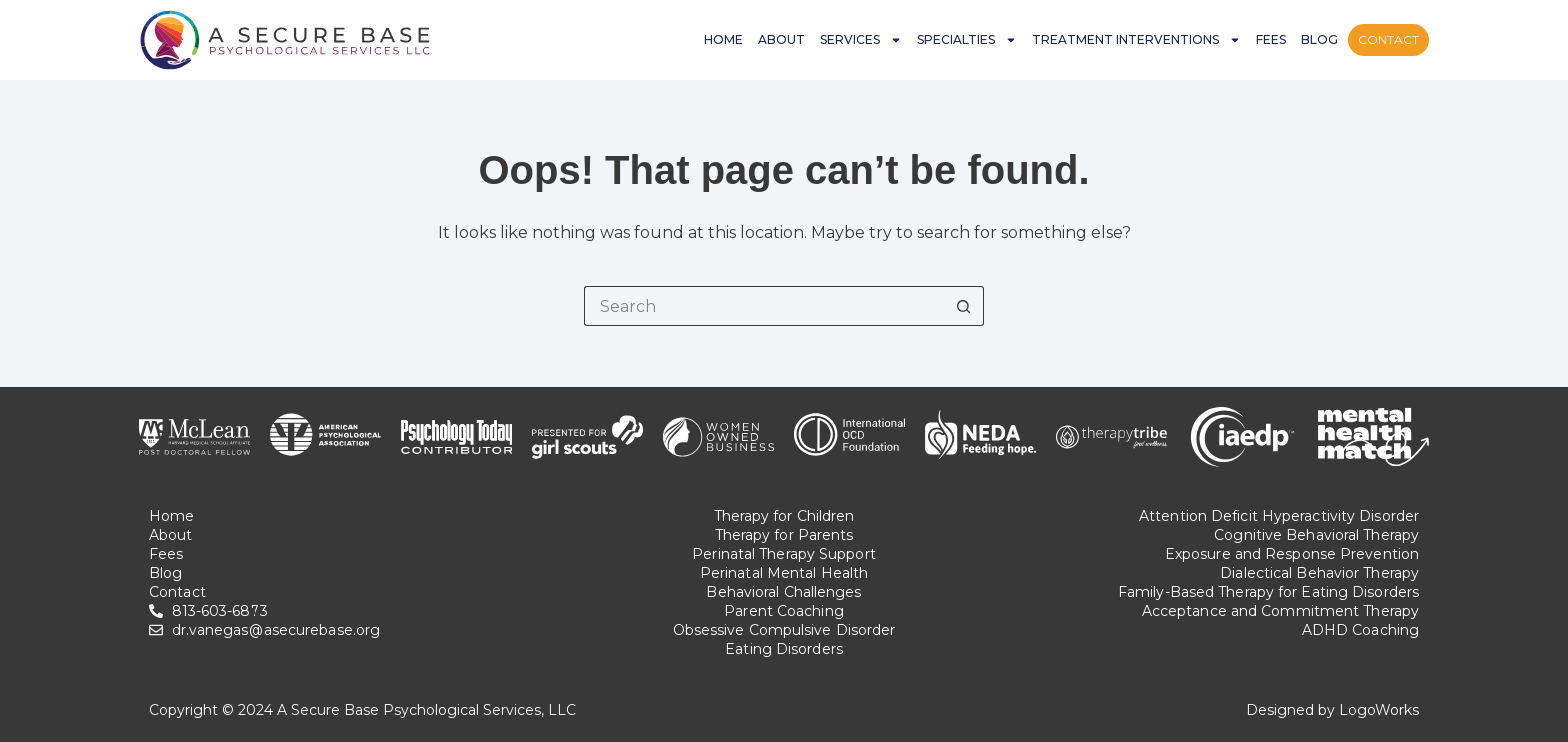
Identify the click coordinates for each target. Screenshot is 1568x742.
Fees (1271, 39)
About (781, 39)
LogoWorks (1379, 710)
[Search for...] (764, 306)
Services (861, 40)
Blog (1319, 39)
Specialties (967, 40)
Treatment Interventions (1136, 40)
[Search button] (964, 306)
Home (723, 39)
